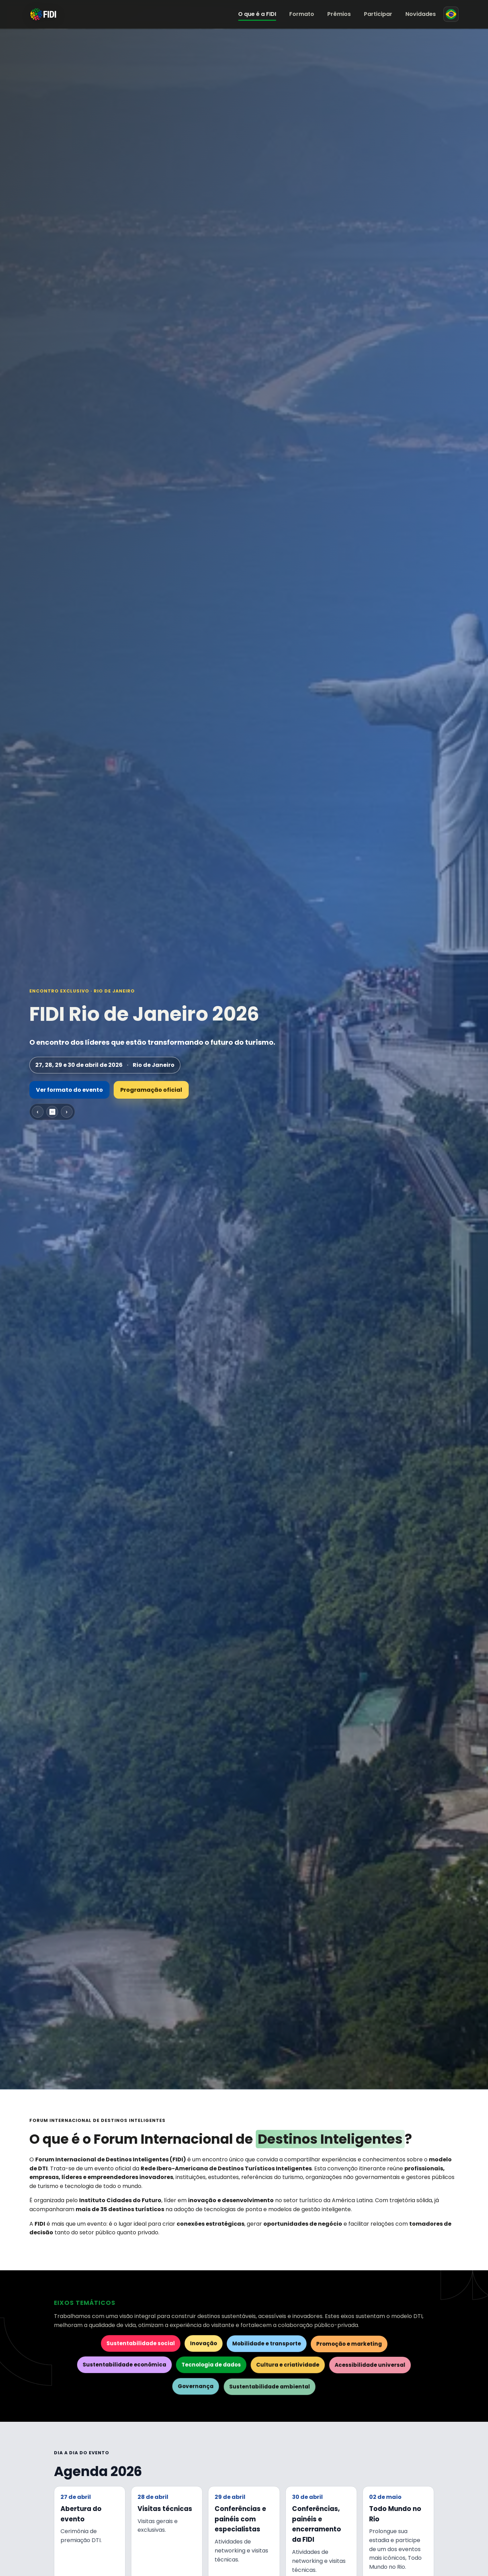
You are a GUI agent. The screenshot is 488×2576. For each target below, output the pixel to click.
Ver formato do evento (69, 1090)
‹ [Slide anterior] (37, 1112)
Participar (378, 14)
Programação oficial (151, 1090)
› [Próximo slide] (66, 1112)
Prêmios (339, 14)
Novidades (420, 14)
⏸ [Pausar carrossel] (52, 1112)
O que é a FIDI (257, 14)
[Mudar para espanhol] (451, 14)
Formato (301, 14)
